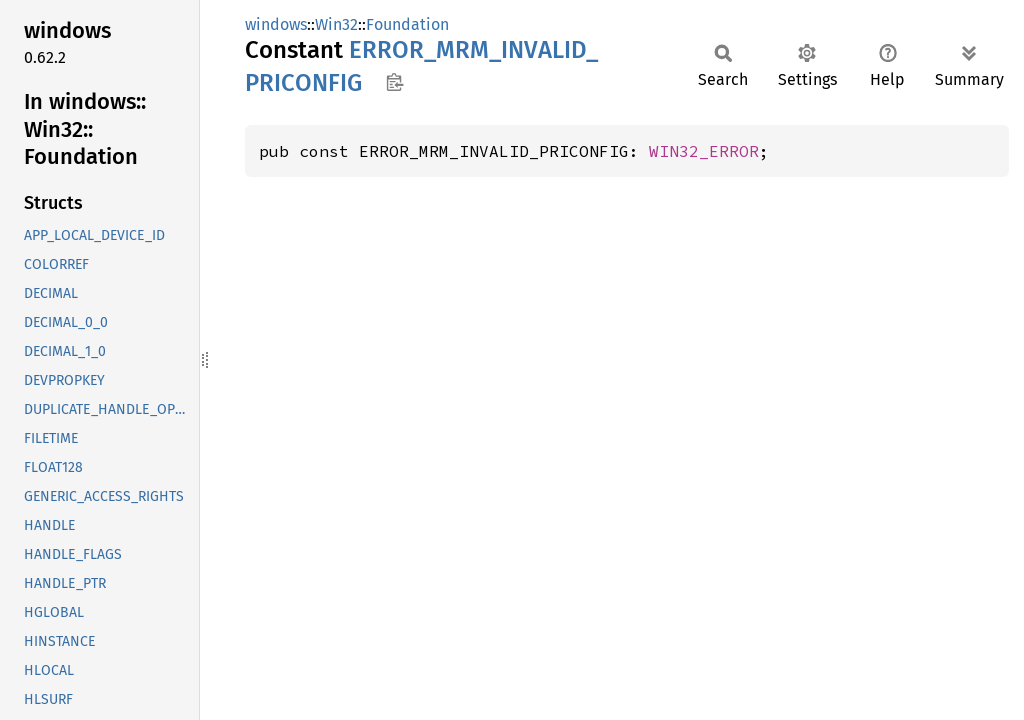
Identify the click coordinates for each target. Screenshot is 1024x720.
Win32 (336, 24)
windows (276, 24)
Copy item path (394, 82)
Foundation (407, 24)
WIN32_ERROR (704, 151)
